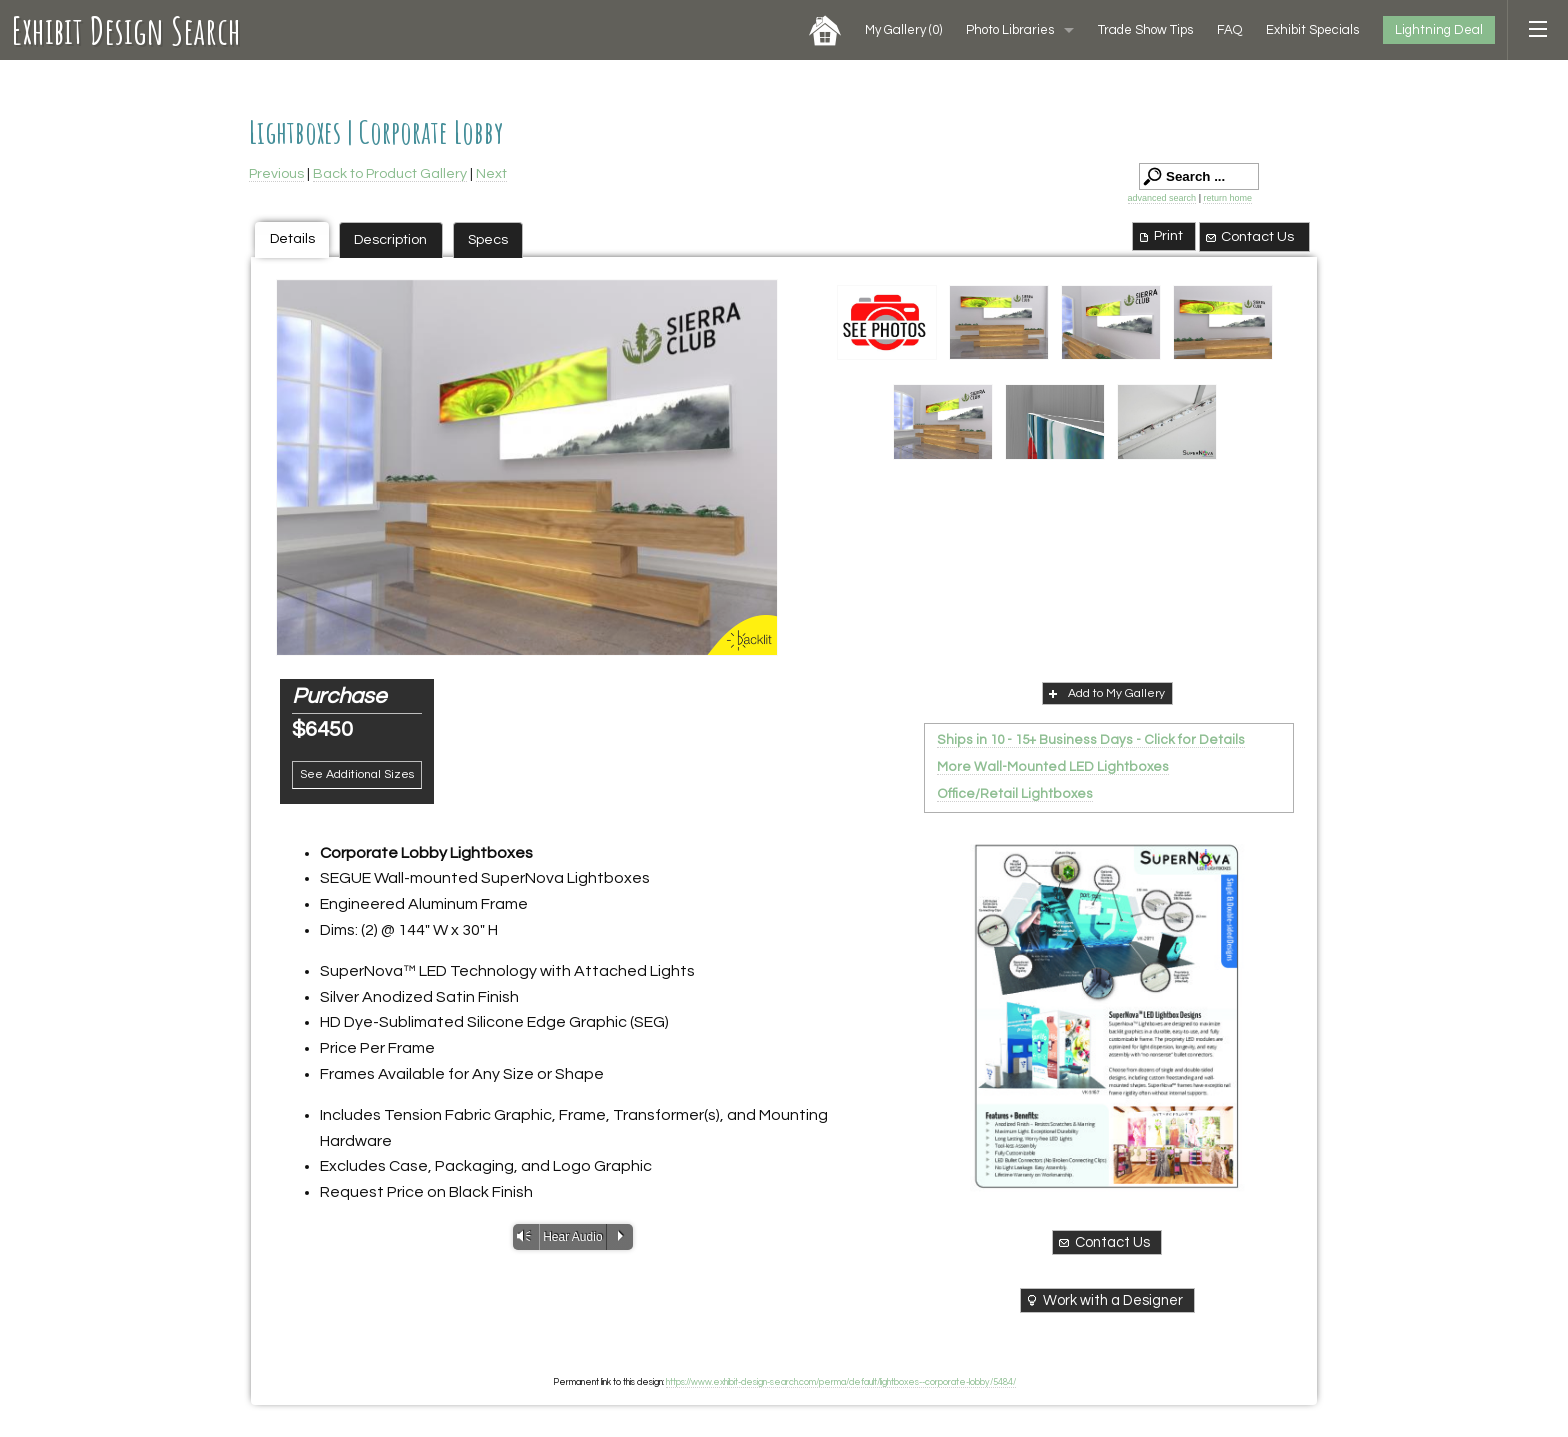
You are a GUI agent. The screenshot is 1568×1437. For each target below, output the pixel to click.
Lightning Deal (1439, 30)
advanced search (1162, 198)
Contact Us (1249, 237)
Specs (488, 239)
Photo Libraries (1010, 30)
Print (1159, 236)
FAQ (1229, 30)
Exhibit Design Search (126, 30)
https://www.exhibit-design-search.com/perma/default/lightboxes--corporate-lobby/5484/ (841, 1382)
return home (1227, 198)
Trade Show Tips (1145, 30)
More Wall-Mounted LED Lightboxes (1053, 767)
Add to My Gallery (1105, 693)
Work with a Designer (1103, 1300)
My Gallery (903, 30)
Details (292, 238)
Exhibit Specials (1312, 30)
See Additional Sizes (357, 774)
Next (491, 173)
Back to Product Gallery (390, 173)
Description (390, 239)
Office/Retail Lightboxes (1015, 794)
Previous (276, 173)
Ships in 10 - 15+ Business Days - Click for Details (1091, 740)
